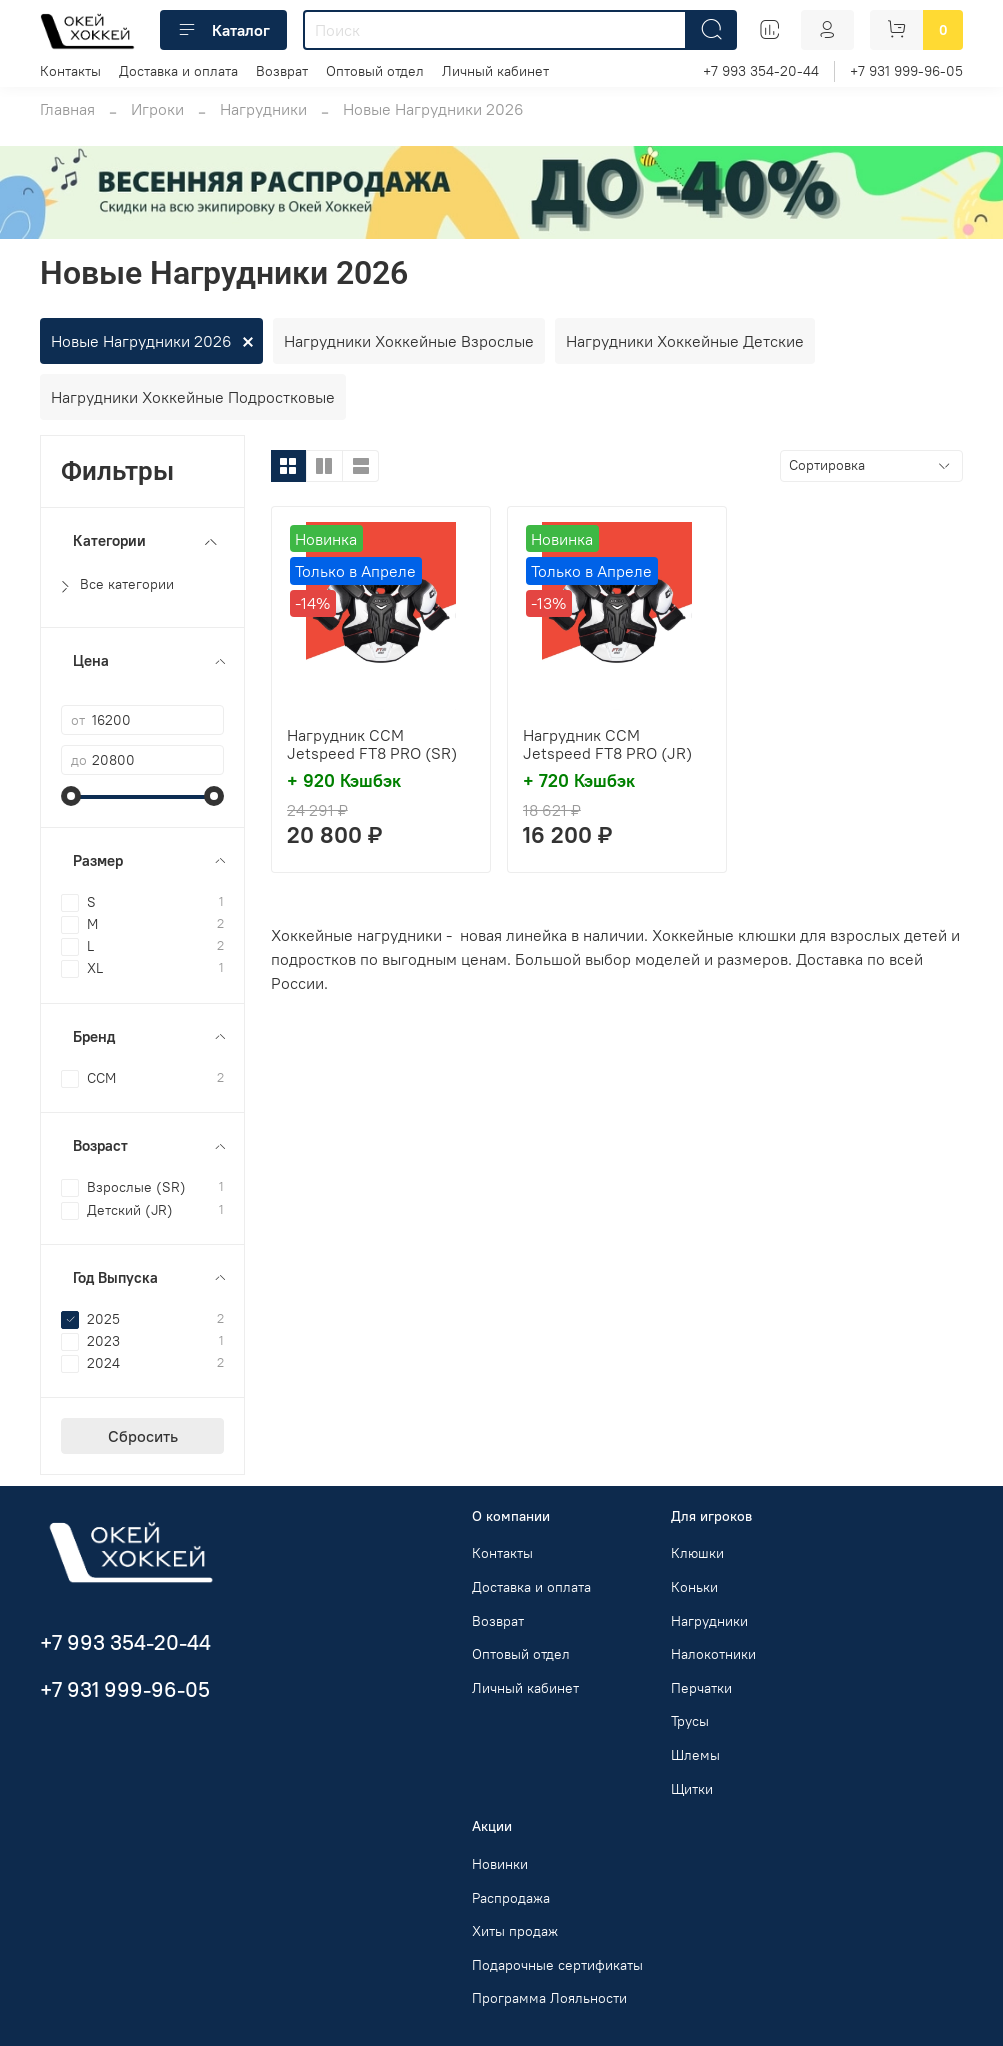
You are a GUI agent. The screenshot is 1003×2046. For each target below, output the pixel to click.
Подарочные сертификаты (557, 1965)
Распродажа (511, 1898)
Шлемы (695, 1755)
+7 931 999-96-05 (906, 71)
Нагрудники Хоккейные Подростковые (193, 397)
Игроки (157, 109)
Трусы (690, 1721)
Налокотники (713, 1654)
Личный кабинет (495, 71)
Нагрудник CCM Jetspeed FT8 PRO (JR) (607, 744)
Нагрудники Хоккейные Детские (685, 341)
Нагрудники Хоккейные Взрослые (409, 341)
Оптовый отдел (375, 71)
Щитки (692, 1789)
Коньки (694, 1587)
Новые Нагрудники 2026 (141, 341)
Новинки (500, 1864)
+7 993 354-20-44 (761, 71)
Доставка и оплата (178, 71)
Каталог (223, 30)
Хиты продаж (515, 1931)
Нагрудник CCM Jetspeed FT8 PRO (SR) (372, 744)
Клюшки (697, 1553)
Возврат (282, 71)
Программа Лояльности (549, 1998)
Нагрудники (263, 109)
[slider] (71, 796)
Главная (67, 109)
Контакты (70, 71)
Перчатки (701, 1688)
